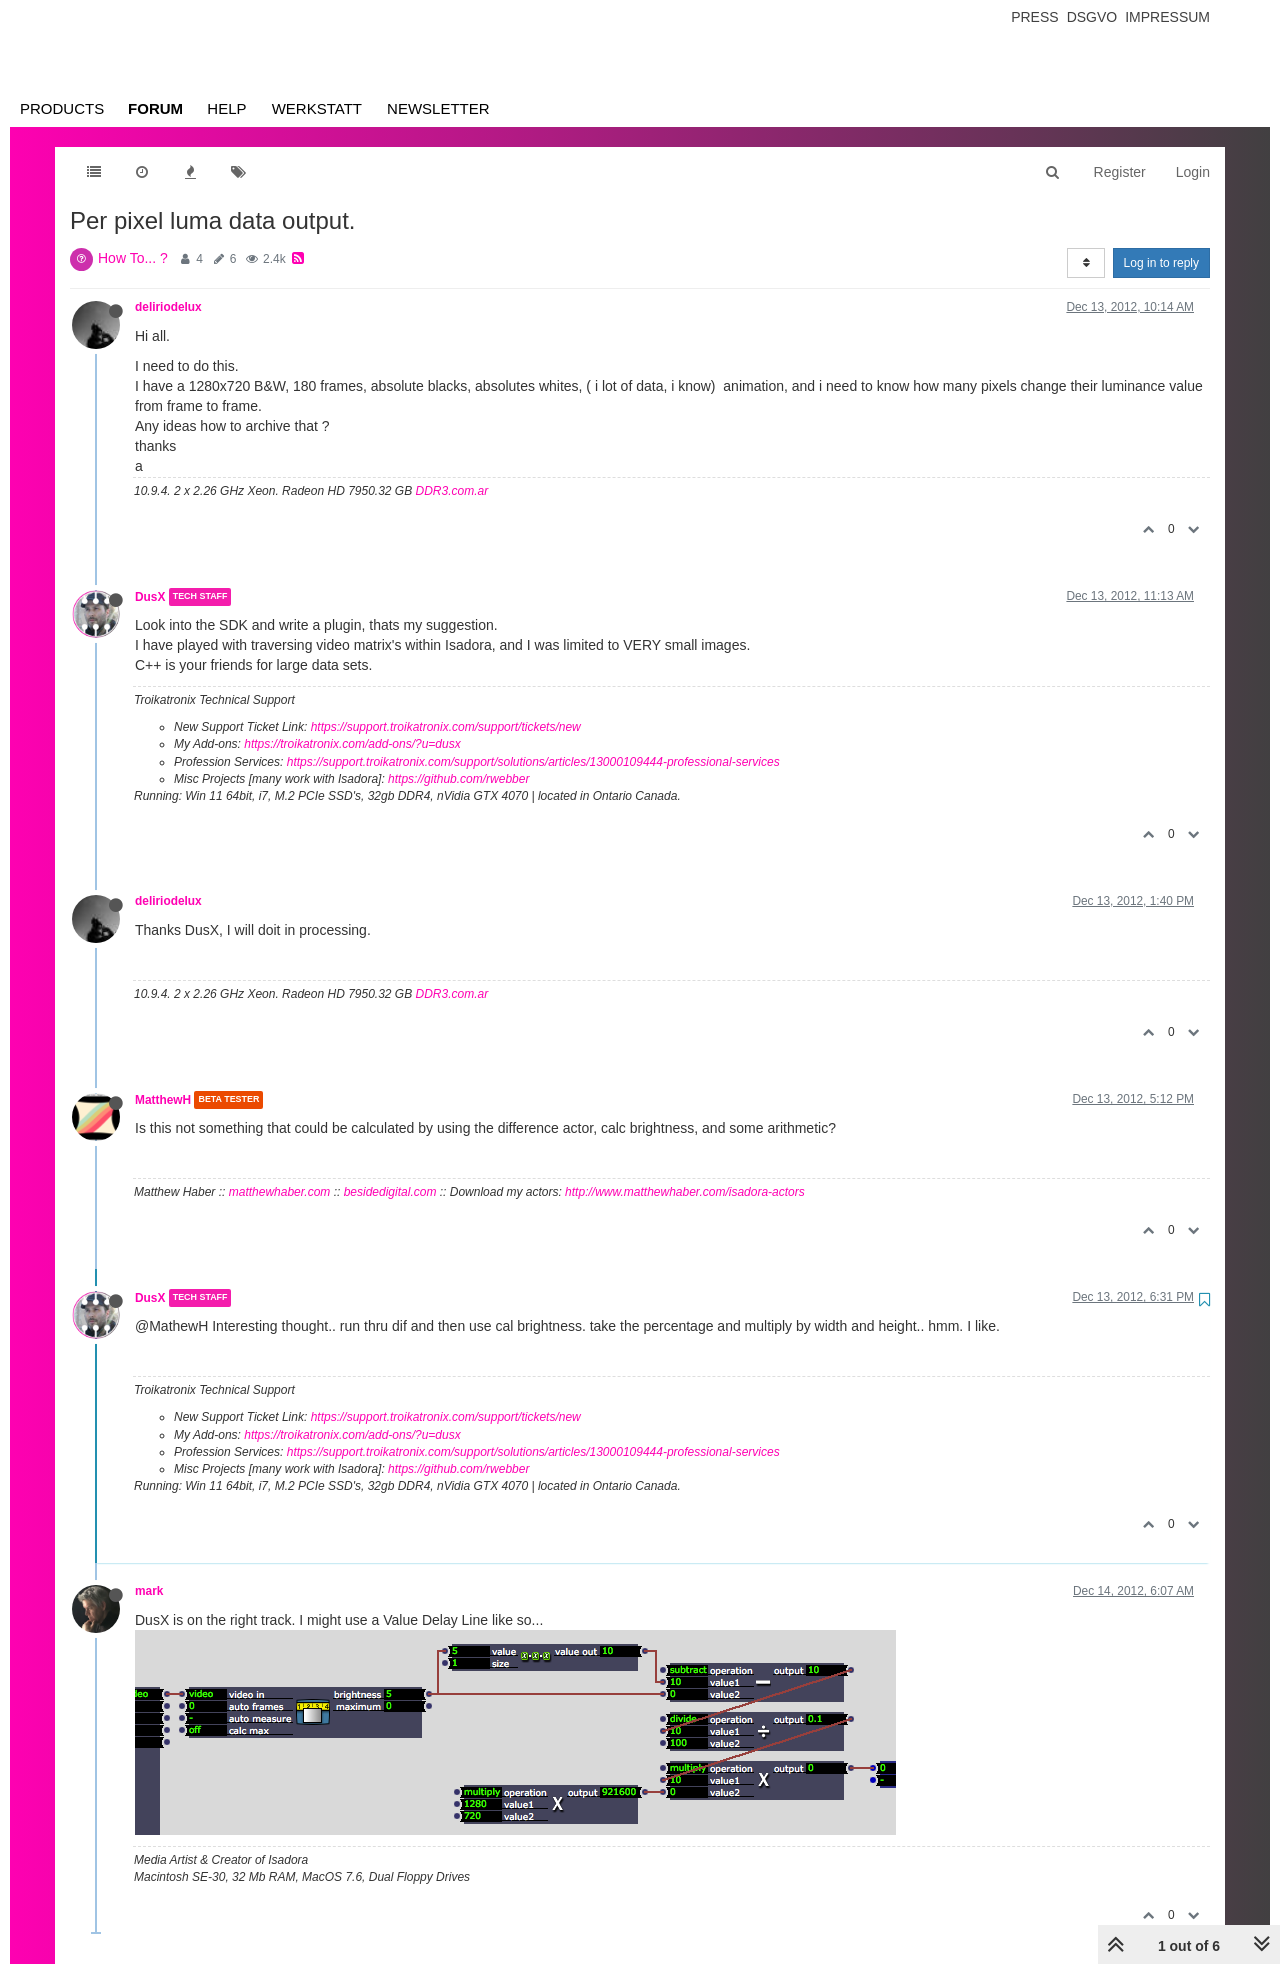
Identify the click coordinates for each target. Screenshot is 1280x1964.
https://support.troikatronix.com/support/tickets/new (446, 727)
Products (62, 108)
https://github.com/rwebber (458, 779)
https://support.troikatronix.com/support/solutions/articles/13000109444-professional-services (533, 762)
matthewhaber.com (280, 1192)
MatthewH (163, 1100)
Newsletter (438, 108)
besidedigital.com (390, 1192)
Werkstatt (317, 108)
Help (226, 108)
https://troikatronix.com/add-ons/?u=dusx (352, 744)
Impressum (1167, 17)
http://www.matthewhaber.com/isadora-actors (685, 1192)
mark (149, 1591)
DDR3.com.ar (452, 491)
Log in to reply (1161, 263)
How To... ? (133, 258)
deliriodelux (168, 307)
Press (1034, 17)
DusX (150, 597)
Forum (155, 108)
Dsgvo (1092, 17)
